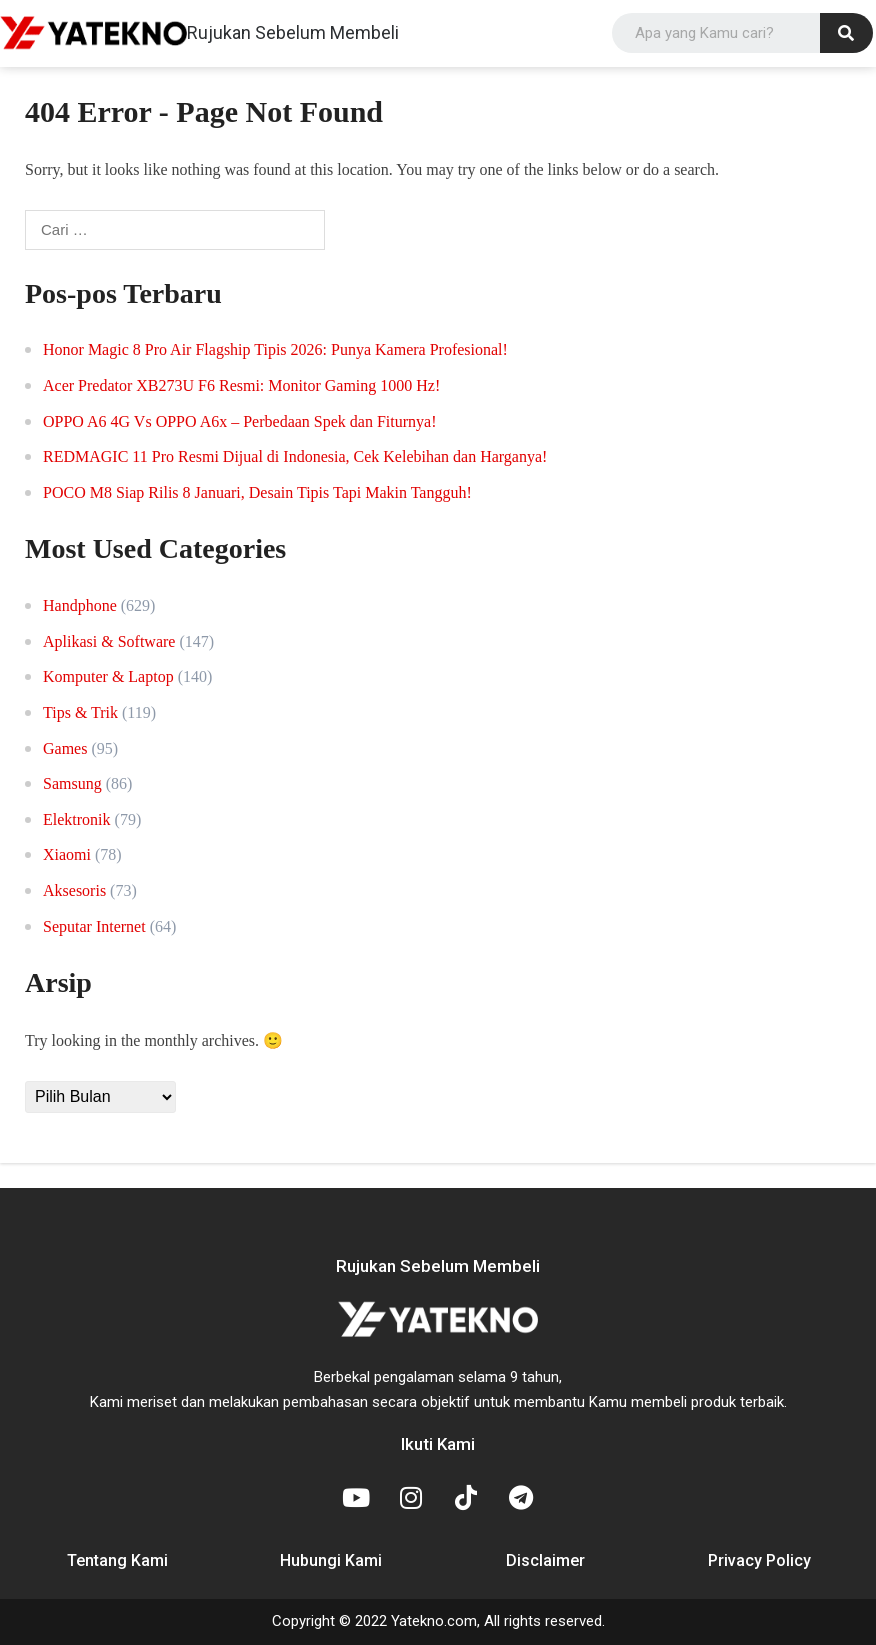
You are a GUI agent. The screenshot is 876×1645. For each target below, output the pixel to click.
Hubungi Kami (331, 1560)
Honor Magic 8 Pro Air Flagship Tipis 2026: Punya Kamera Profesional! (275, 349)
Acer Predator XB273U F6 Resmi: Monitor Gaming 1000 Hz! (241, 385)
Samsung (72, 783)
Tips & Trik (80, 712)
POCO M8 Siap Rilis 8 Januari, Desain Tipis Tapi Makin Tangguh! (257, 492)
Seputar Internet (94, 926)
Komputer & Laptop (108, 676)
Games (65, 748)
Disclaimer (545, 1560)
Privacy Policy (759, 1560)
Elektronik (77, 819)
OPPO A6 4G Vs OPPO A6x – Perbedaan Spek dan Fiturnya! (239, 421)
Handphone (80, 605)
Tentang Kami (117, 1560)
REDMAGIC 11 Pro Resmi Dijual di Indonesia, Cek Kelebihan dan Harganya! (295, 456)
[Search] (846, 33)
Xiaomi (67, 854)
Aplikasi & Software (109, 641)
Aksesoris (74, 890)
